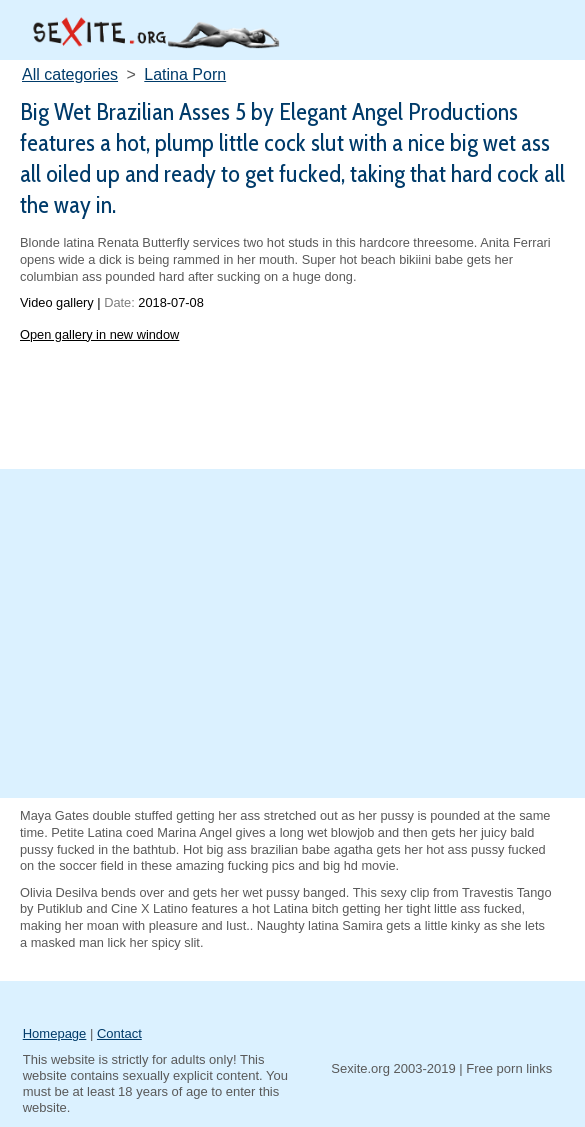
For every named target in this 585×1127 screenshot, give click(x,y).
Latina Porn (185, 74)
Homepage (55, 1033)
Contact (119, 1033)
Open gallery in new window (99, 334)
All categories (70, 74)
